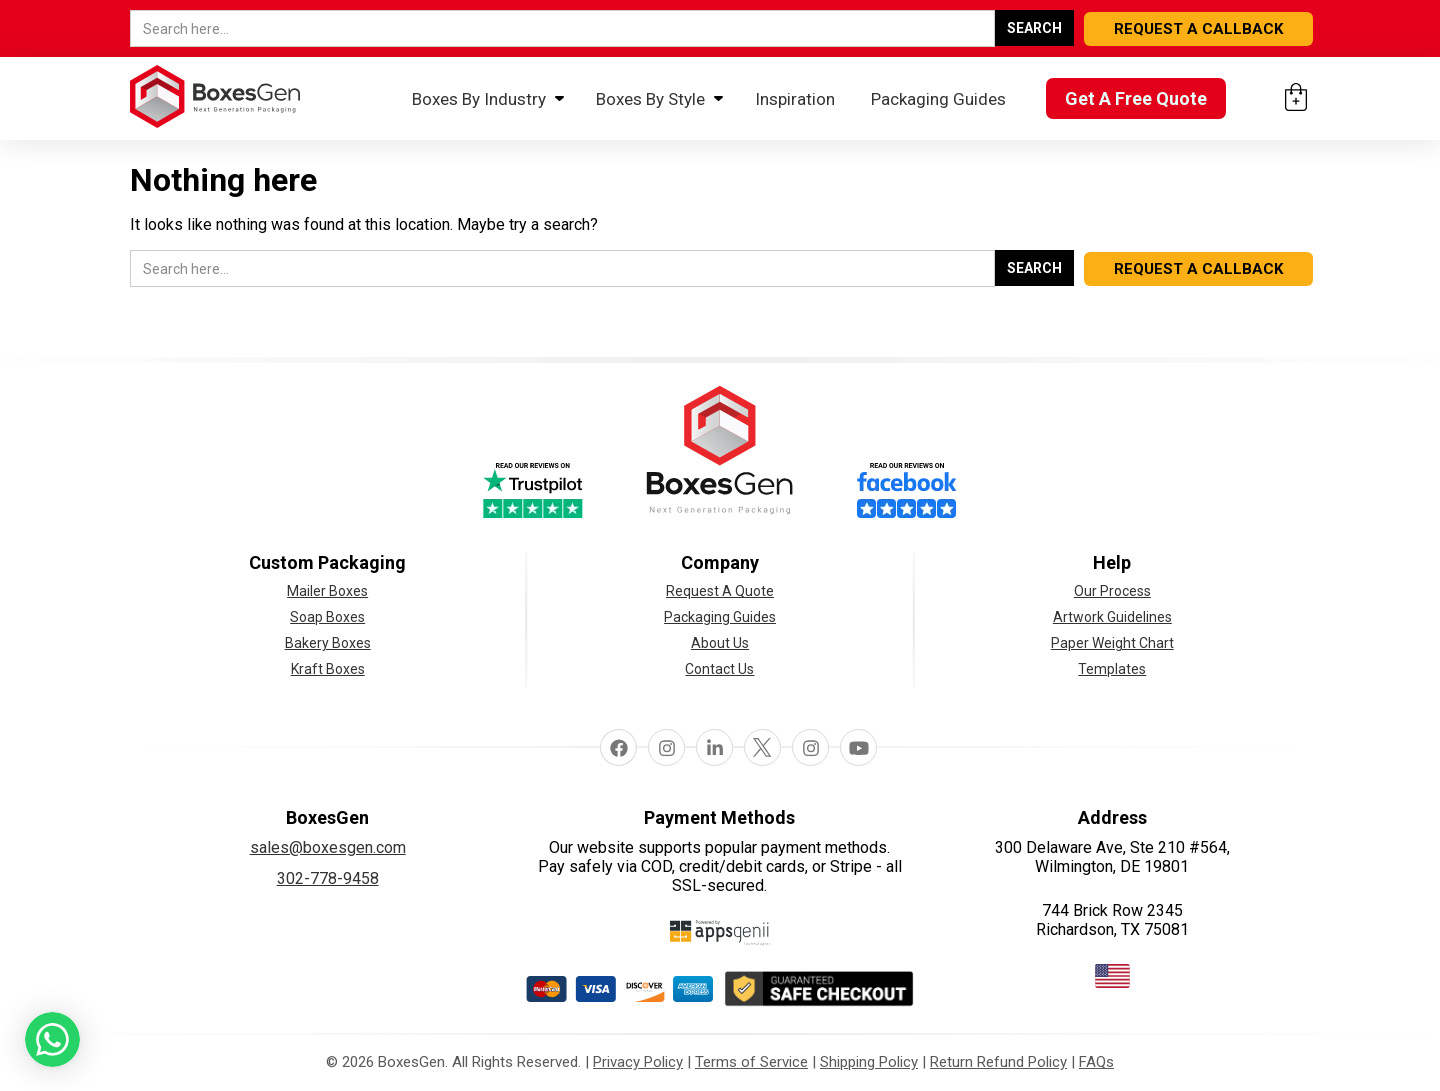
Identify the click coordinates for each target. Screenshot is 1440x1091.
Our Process (1112, 591)
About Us (720, 643)
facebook (618, 747)
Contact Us (719, 669)
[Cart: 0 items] (1296, 97)
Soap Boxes (327, 617)
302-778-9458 (328, 878)
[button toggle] (52, 1043)
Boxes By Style (650, 99)
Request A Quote (720, 591)
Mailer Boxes (327, 591)
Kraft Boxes (328, 669)
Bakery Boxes (328, 643)
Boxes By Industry (479, 99)
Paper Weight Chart (1112, 643)
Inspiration (795, 99)
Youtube (858, 747)
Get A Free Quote (1136, 98)
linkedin (714, 747)
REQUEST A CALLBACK (1198, 29)
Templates (1112, 669)
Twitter (762, 747)
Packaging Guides (938, 99)
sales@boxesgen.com (328, 847)
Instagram (666, 747)
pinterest (810, 747)
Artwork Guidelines (1112, 617)
